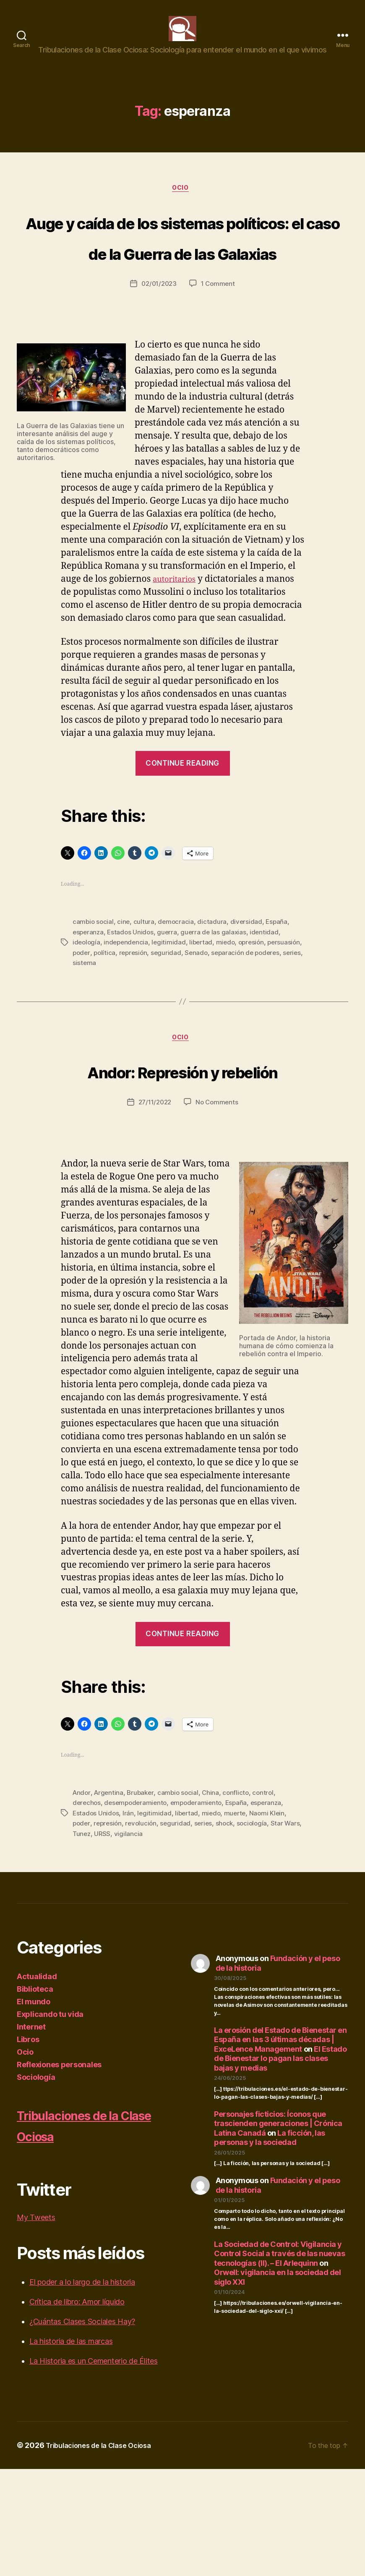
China (215, 1900)
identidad (268, 1008)
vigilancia (149, 1940)
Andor (82, 1900)
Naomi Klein (272, 1920)
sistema (136, 1038)
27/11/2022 (154, 1210)
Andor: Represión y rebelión (182, 1161)
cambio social (94, 998)
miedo (230, 1018)
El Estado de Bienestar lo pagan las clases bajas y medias (280, 2165)
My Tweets (36, 2324)
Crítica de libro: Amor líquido (77, 2408)
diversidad (248, 998)
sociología (258, 1930)
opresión (257, 1018)
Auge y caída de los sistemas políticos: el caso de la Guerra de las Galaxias (182, 280)
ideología (87, 1018)
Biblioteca (35, 2096)
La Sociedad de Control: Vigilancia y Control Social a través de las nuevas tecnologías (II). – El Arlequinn (279, 2361)
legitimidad (171, 1018)
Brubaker (143, 1900)
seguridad (206, 1028)
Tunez (101, 1940)
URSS (123, 1940)
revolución (144, 1930)
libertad (205, 1018)
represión (173, 1028)
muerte (238, 1920)
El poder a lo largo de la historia (82, 2389)
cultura (145, 998)
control (269, 1900)
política (143, 1028)
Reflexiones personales (59, 2171)
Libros (28, 2146)
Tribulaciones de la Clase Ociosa (87, 2231)
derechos (87, 1910)
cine (124, 998)
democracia (177, 998)
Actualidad (37, 2083)
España (280, 998)
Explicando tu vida (50, 2121)
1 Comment (219, 360)
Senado (237, 1028)
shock (229, 1930)
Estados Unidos (132, 1008)
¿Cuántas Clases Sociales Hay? (82, 2428)
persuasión (89, 1028)
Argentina (110, 1900)
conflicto (241, 1900)
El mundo (33, 2108)
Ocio (182, 202)
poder (119, 1028)
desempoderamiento (137, 1910)
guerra (170, 1008)
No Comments (218, 1210)
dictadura (214, 998)
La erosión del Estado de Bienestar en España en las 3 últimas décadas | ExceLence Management (280, 2146)
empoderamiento (201, 1910)
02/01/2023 (158, 360)
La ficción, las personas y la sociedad (269, 2245)
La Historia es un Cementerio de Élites (93, 2468)
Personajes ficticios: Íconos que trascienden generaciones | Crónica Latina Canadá (278, 2230)
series (111, 1038)
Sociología (36, 2184)
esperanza (89, 1008)
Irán (129, 1920)
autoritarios (178, 655)
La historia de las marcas (70, 2448)
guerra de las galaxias (217, 1008)
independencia (128, 1018)
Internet (31, 2133)
